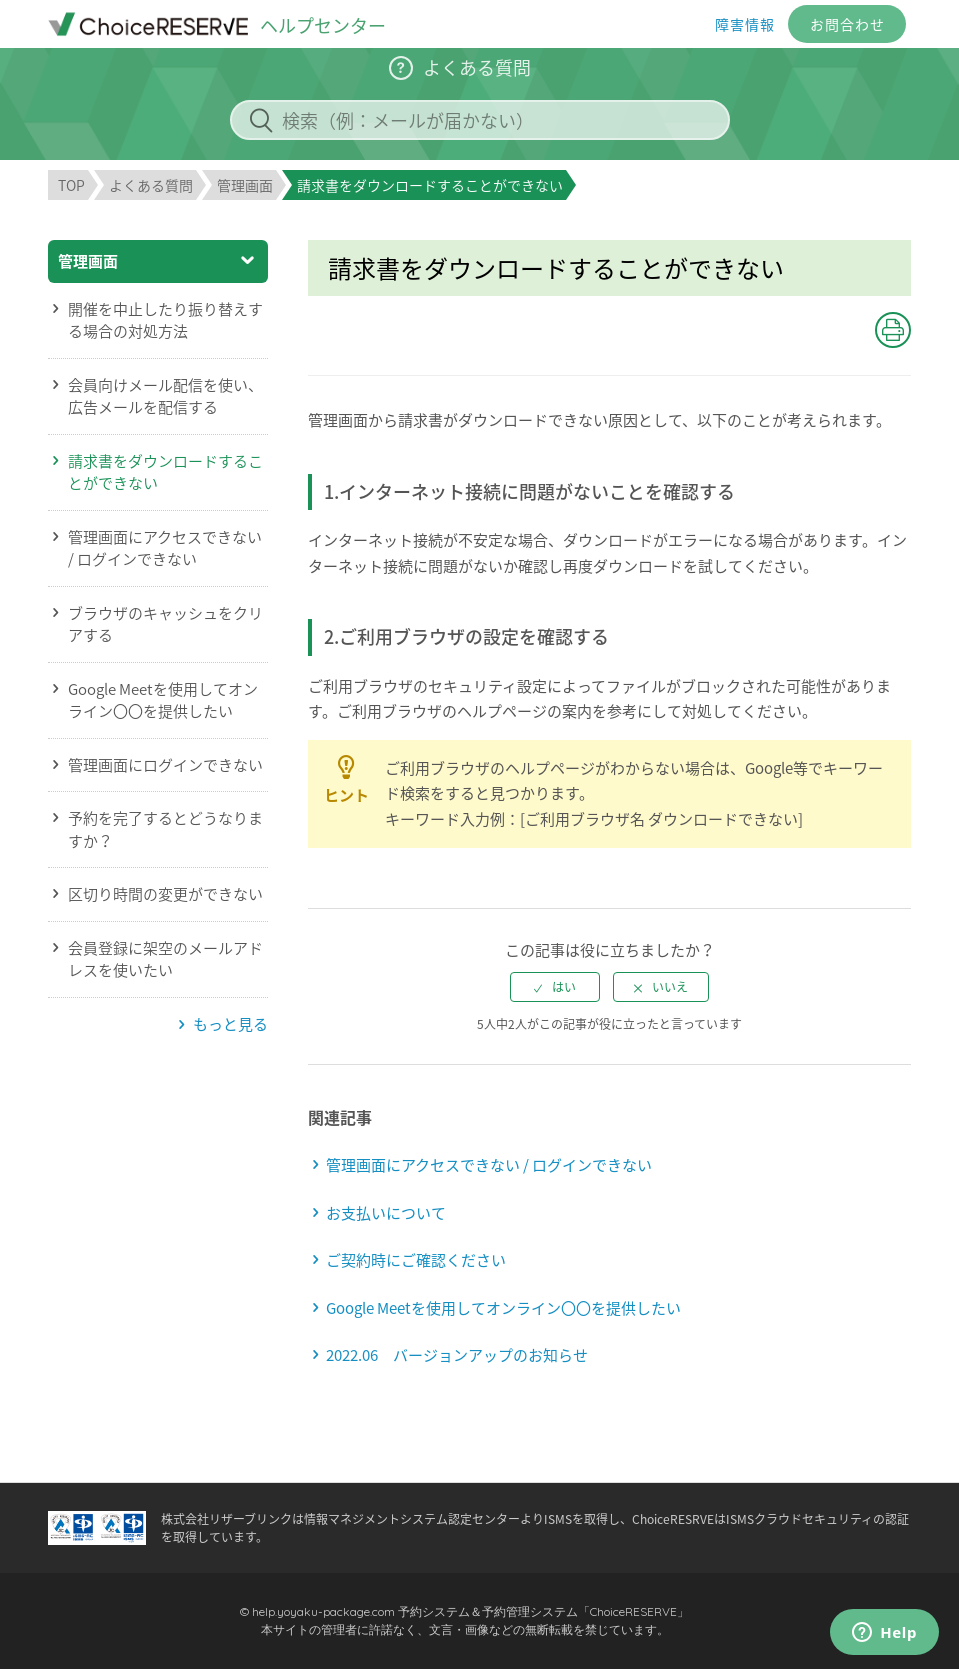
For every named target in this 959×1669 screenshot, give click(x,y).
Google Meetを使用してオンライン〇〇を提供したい (163, 700)
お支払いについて (386, 1213)
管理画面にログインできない (165, 765)
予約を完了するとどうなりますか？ (165, 829)
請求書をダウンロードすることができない (165, 472)
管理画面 (245, 185)
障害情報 (745, 24)
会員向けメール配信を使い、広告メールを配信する (165, 396)
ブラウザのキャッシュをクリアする (165, 624)
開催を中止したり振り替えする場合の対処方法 (165, 320)
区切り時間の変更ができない (165, 894)
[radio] (555, 987)
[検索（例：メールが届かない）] (480, 120)
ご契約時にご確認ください (416, 1260)
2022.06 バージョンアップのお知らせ (457, 1355)
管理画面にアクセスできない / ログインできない (165, 548)
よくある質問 (151, 185)
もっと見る (230, 1024)
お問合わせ (847, 24)
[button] (893, 330)
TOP (71, 185)
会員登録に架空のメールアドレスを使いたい (165, 959)
